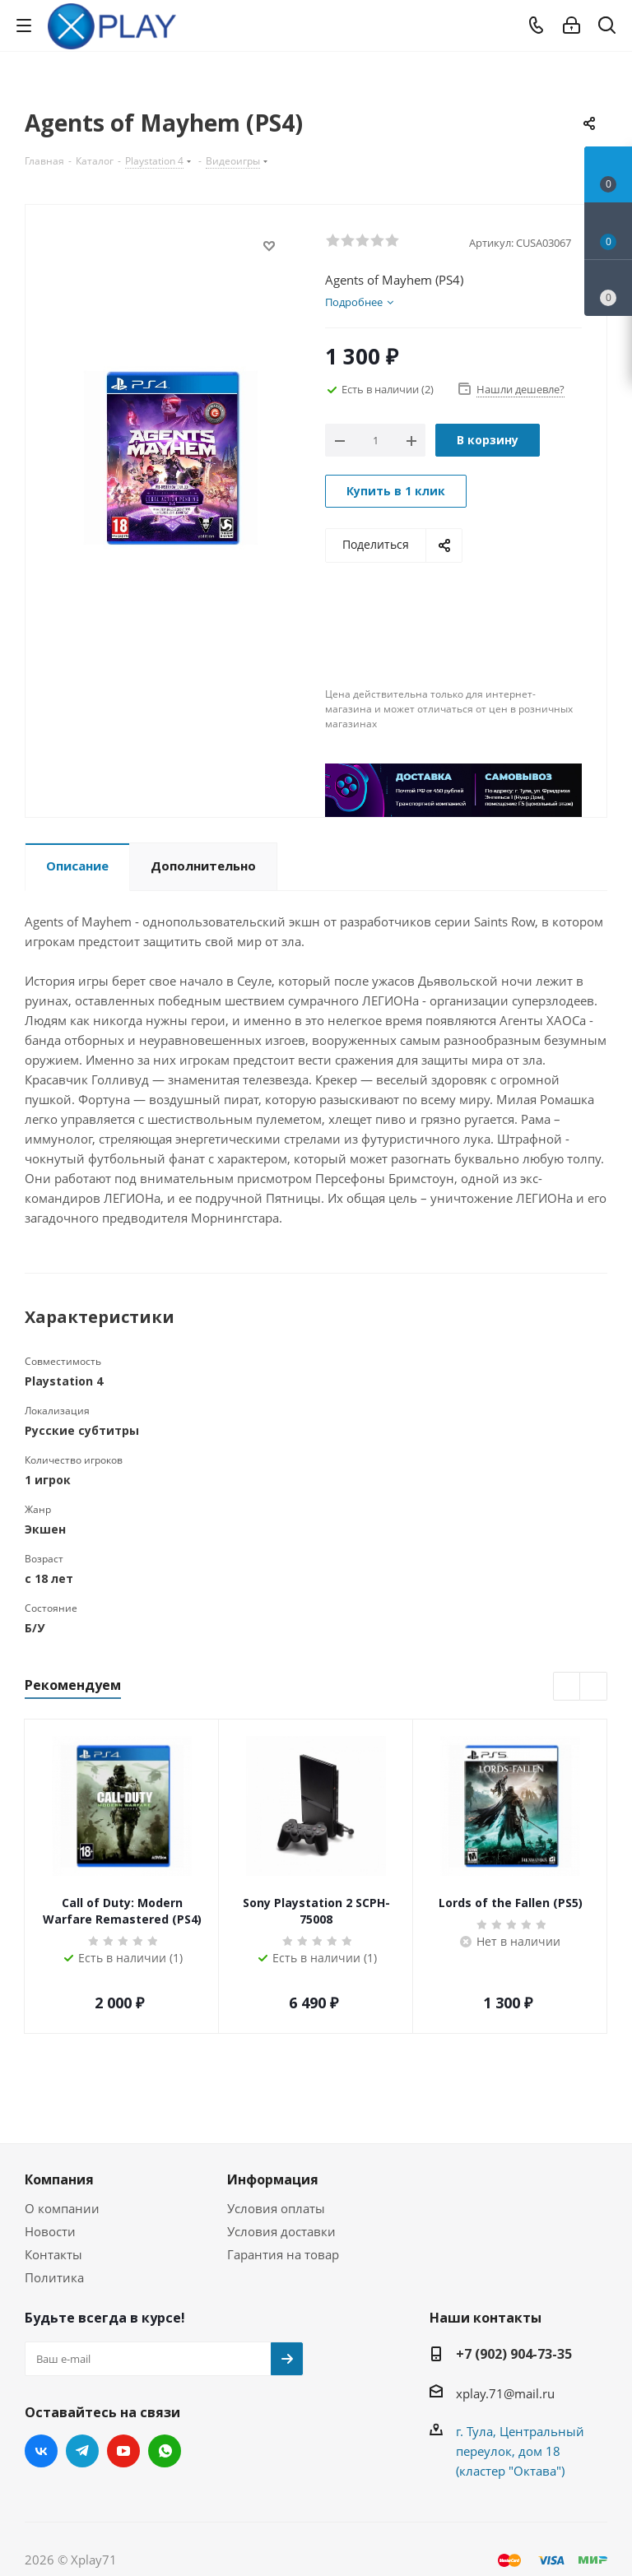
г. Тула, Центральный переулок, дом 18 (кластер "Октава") (520, 2451)
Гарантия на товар (283, 2254)
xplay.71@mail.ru (505, 2393)
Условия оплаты (276, 2208)
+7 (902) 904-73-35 (514, 2354)
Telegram (82, 2450)
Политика (54, 2277)
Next (593, 1687)
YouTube (123, 2450)
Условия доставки (281, 2231)
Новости (50, 2231)
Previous (567, 1687)
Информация (272, 2179)
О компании (62, 2208)
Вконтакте (41, 2450)
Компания (59, 2179)
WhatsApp (164, 2450)
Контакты (53, 2254)
